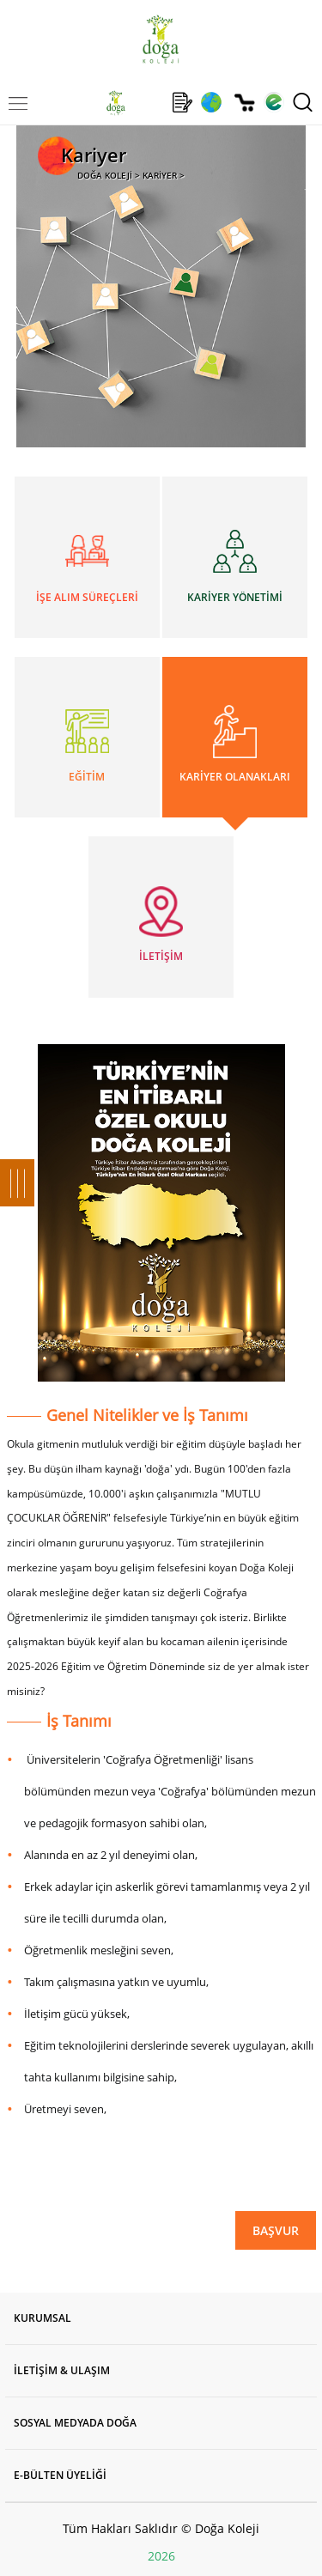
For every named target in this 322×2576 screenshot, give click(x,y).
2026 (161, 2556)
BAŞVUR (275, 2230)
